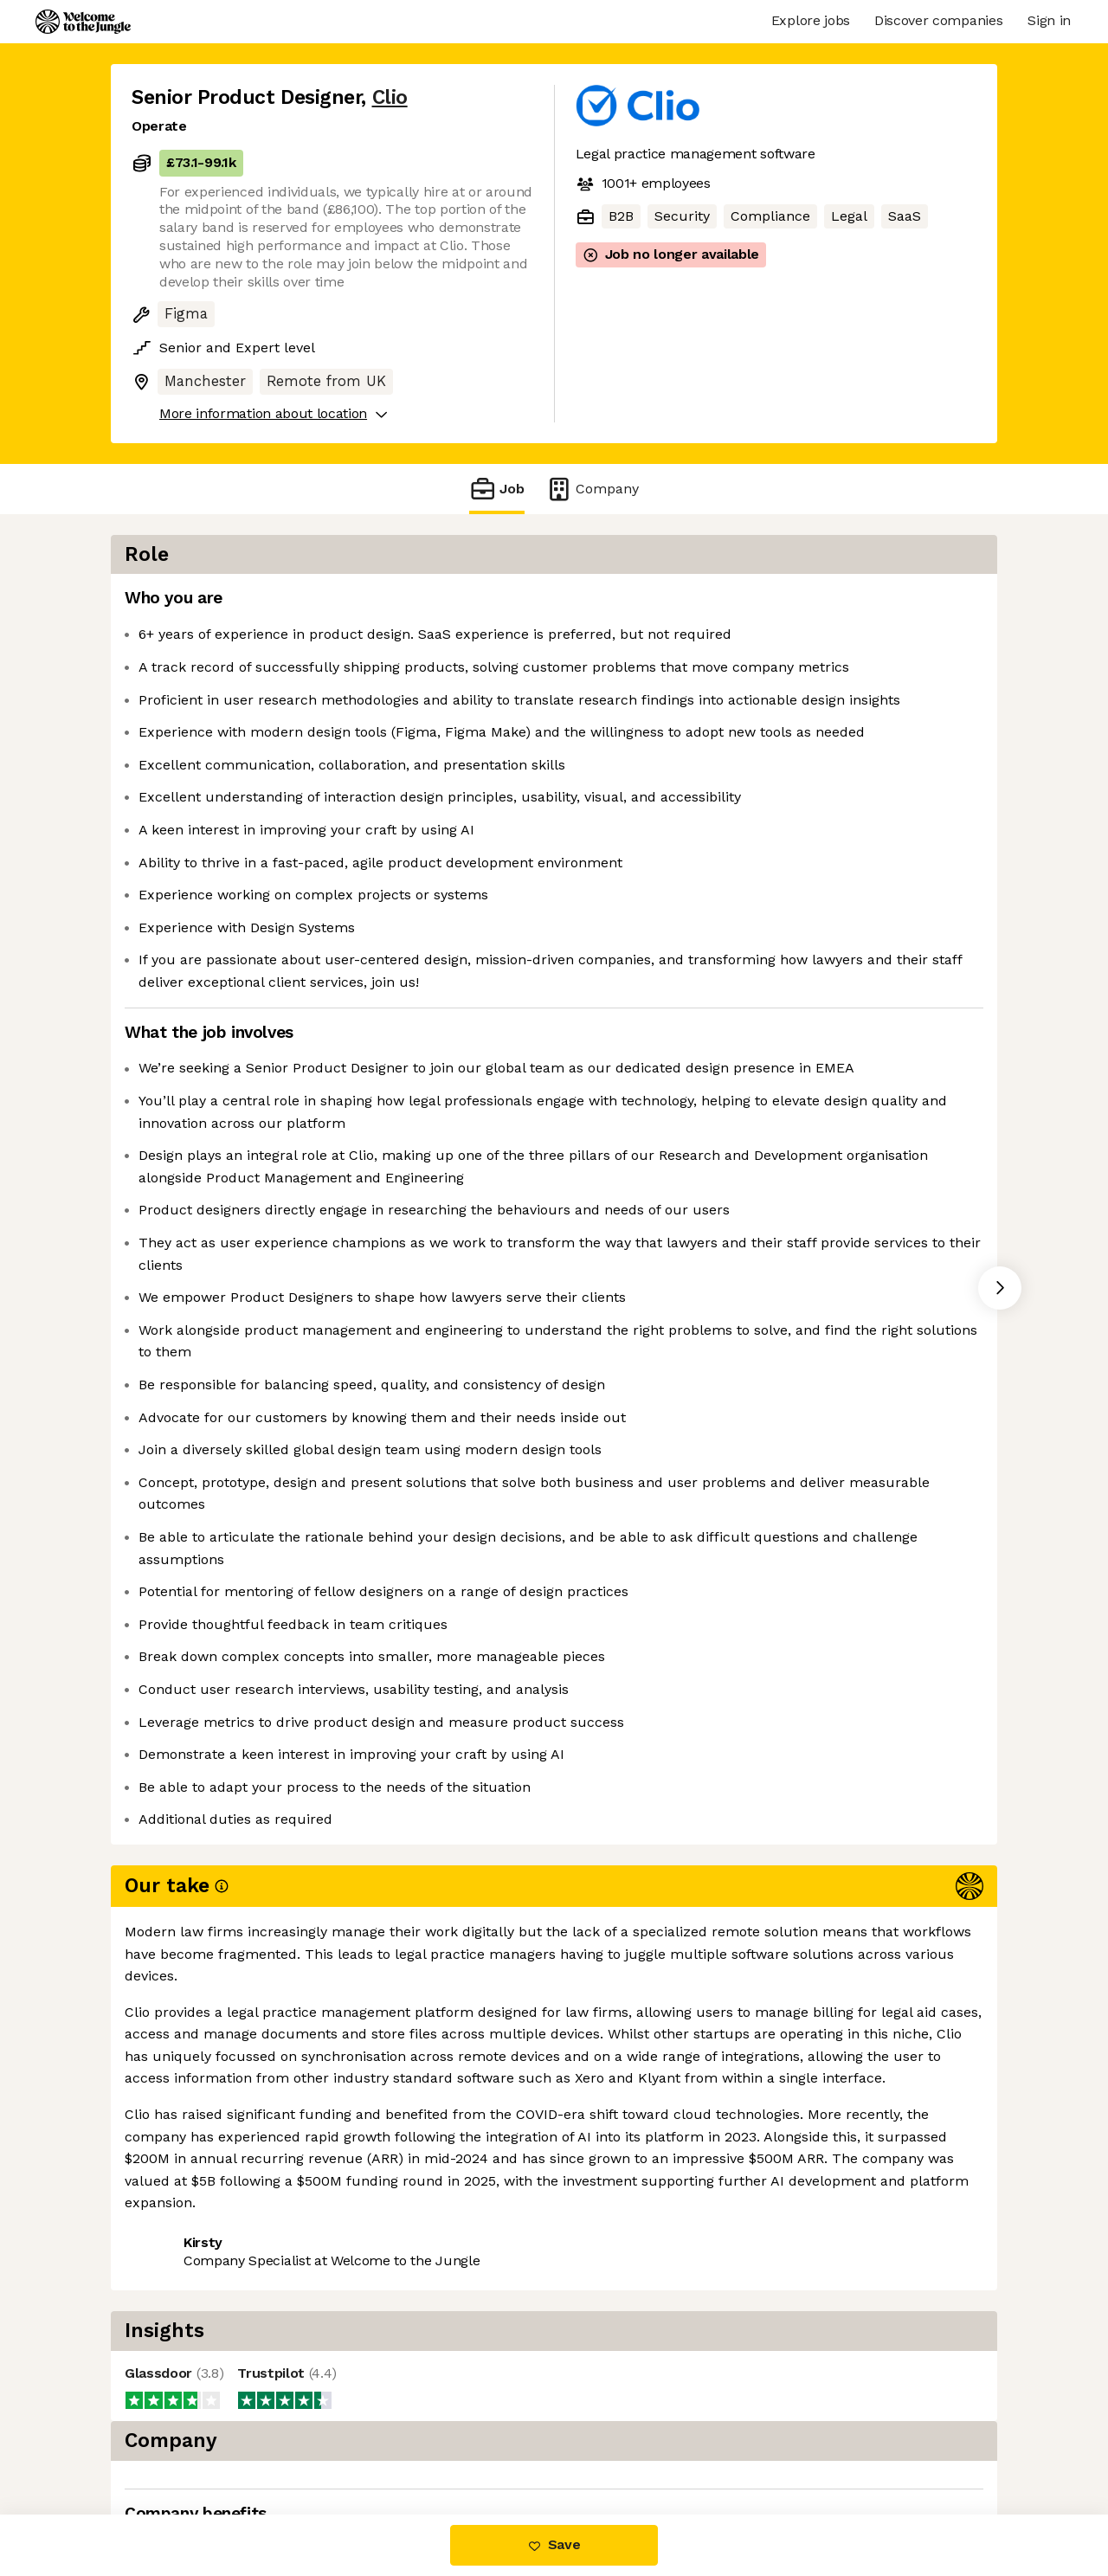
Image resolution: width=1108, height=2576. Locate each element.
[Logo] (83, 22)
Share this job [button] (179, 2441)
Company (592, 488)
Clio (390, 97)
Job (497, 488)
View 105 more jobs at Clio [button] (342, 2441)
